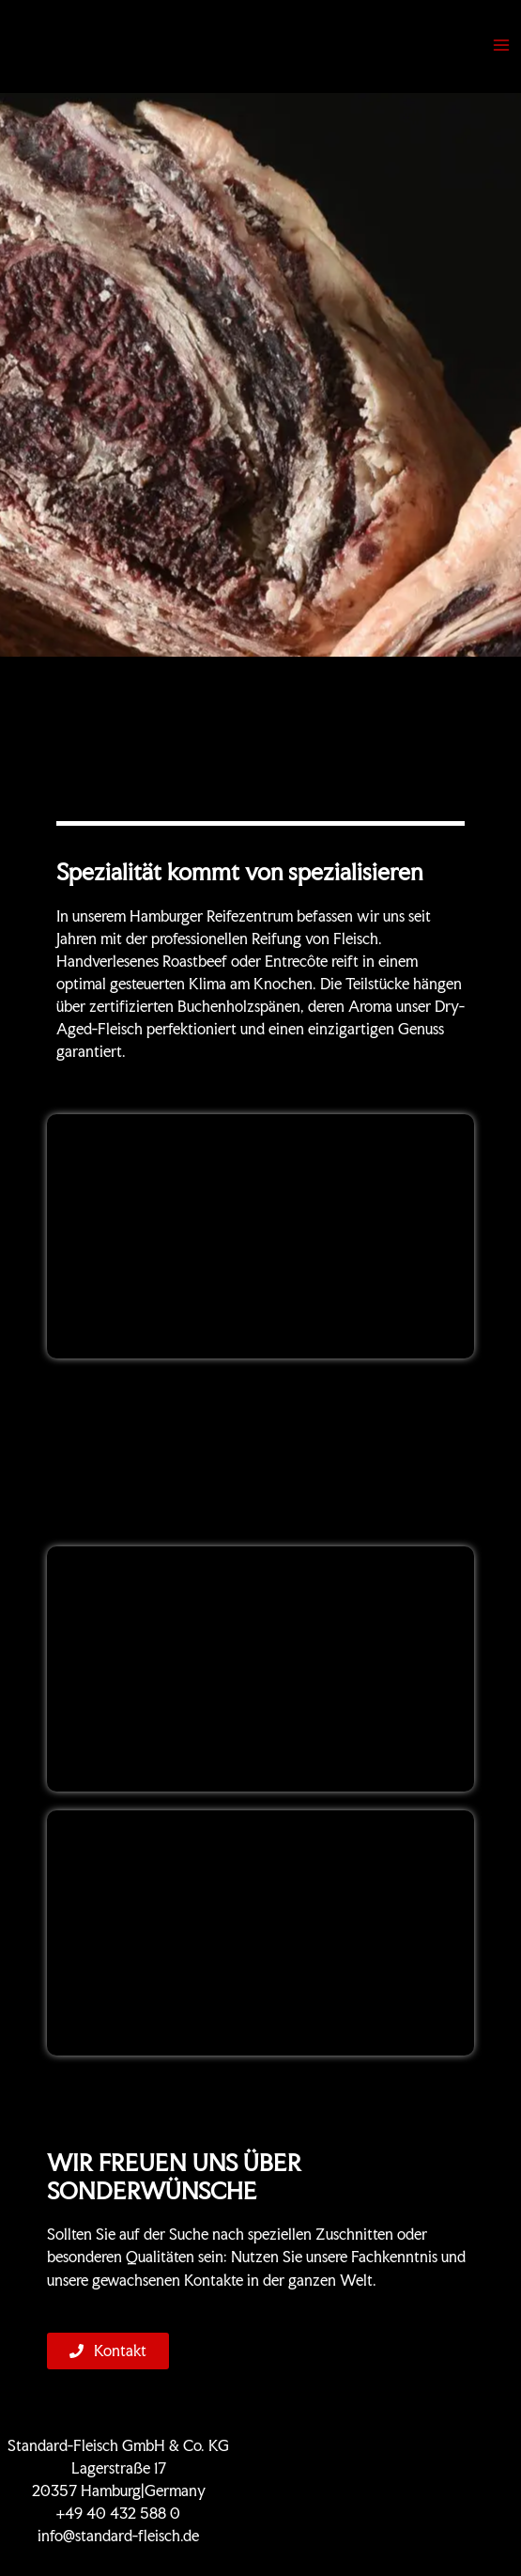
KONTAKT (402, 2468)
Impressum (403, 2513)
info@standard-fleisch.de (118, 2536)
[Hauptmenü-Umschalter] (501, 45)
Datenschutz (402, 2491)
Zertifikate (402, 2446)
